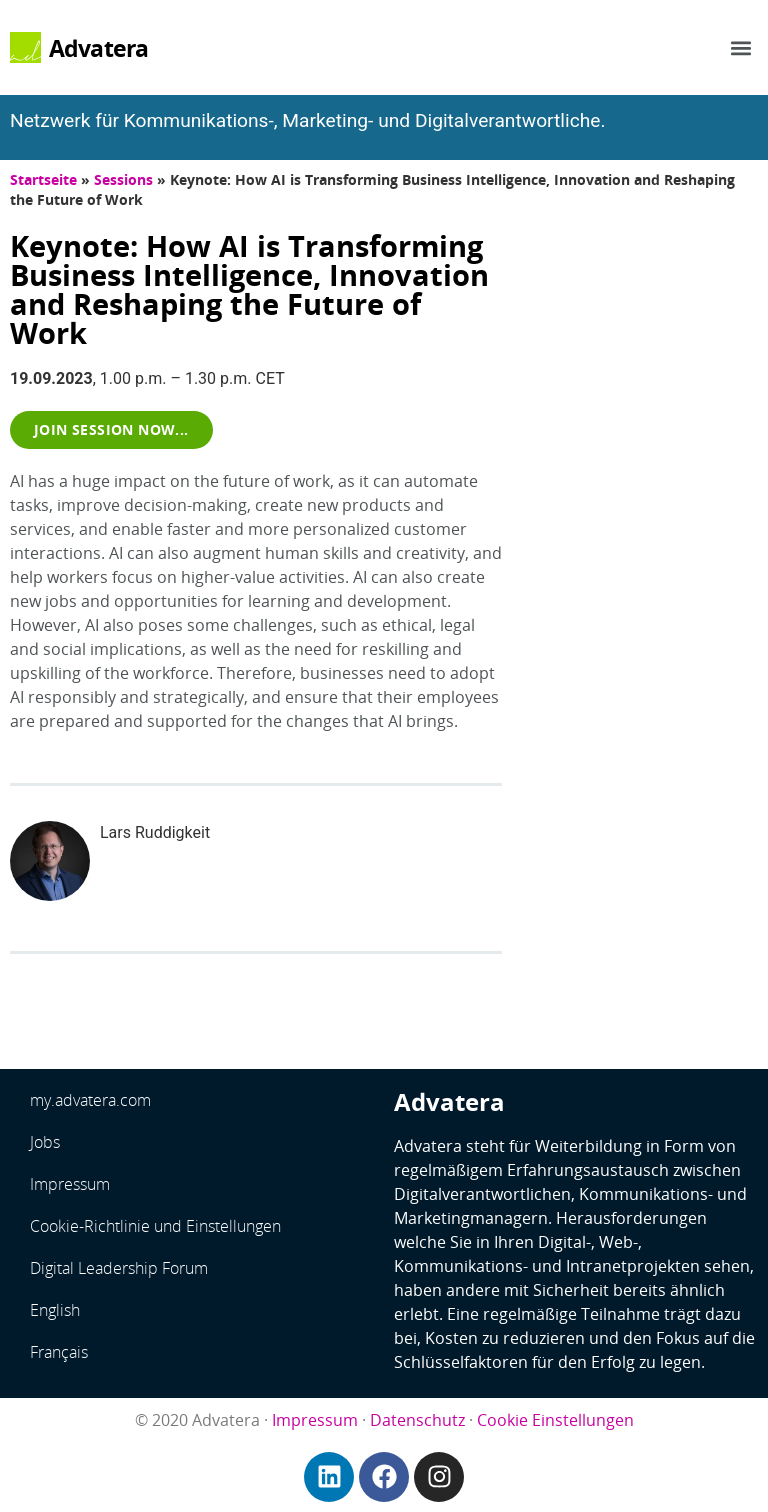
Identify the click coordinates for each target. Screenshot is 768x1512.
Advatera (99, 48)
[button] (741, 47)
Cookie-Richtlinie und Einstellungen (155, 1226)
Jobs (45, 1142)
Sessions (123, 179)
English (55, 1310)
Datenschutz (417, 1420)
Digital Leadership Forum (119, 1268)
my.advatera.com (90, 1100)
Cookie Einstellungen (555, 1420)
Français (59, 1352)
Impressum (70, 1184)
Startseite (43, 179)
